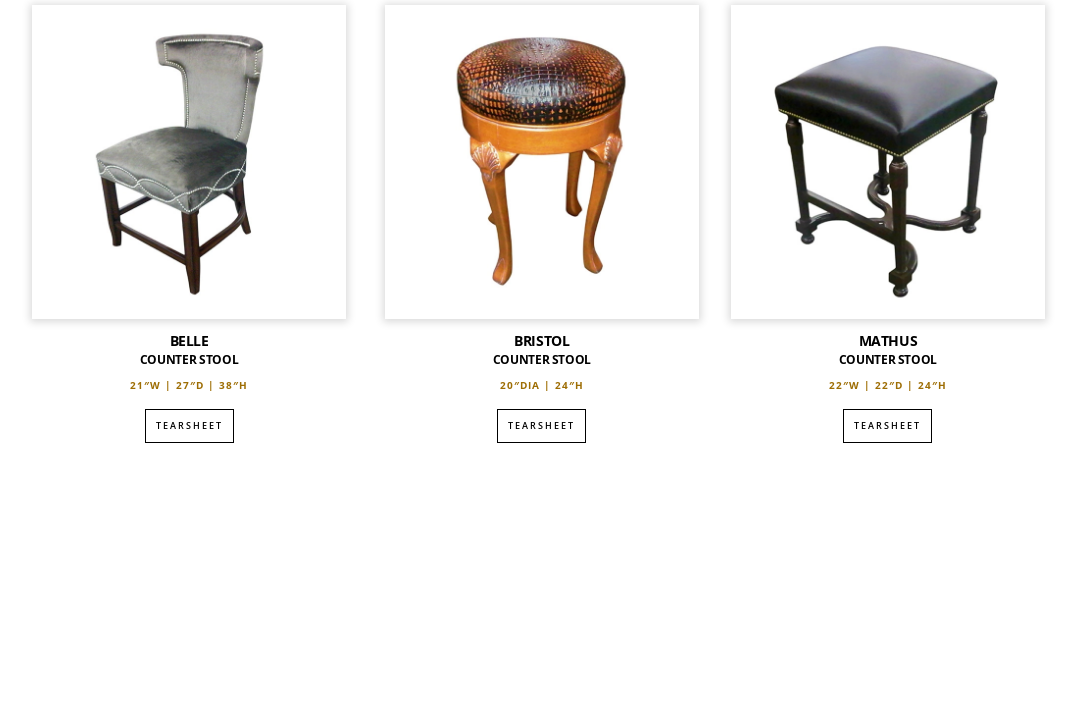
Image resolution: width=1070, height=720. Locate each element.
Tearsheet (189, 425)
